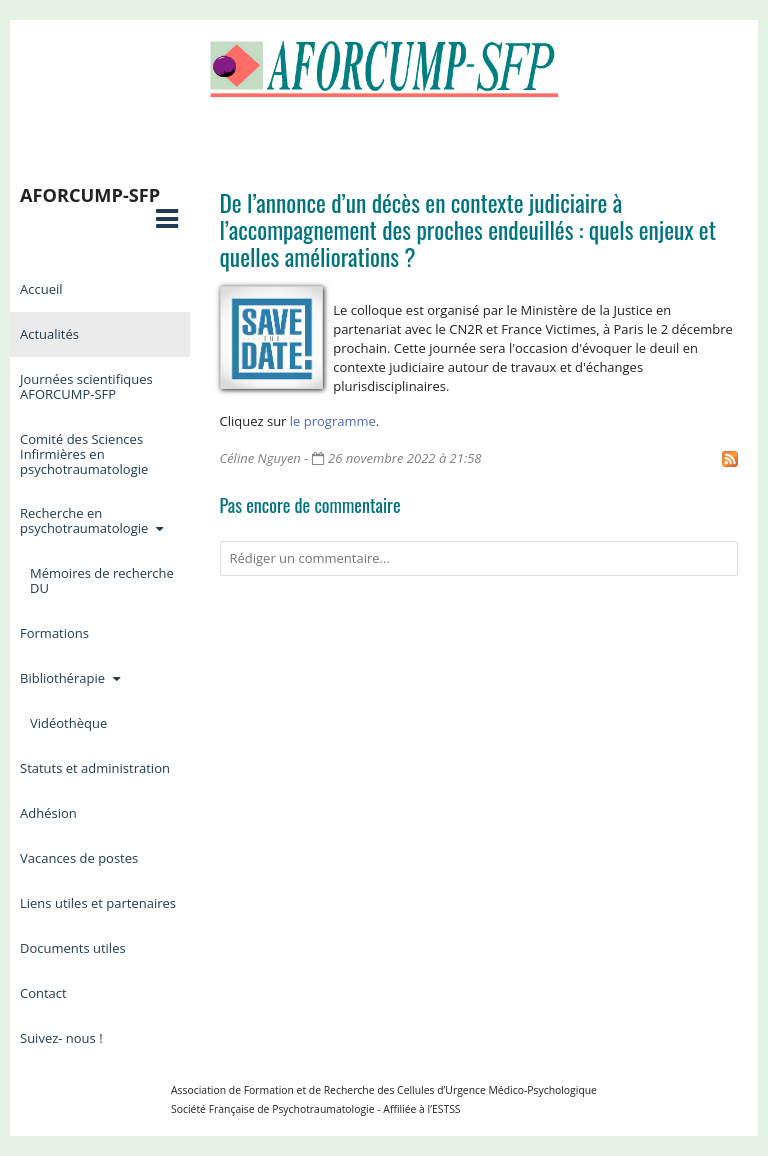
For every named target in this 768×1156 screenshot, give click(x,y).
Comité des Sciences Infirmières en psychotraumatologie (84, 454)
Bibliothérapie (71, 678)
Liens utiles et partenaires (98, 903)
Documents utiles (73, 948)
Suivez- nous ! (61, 1038)
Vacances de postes (79, 858)
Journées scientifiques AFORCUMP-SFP (86, 386)
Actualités (49, 334)
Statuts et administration (95, 768)
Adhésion (48, 813)
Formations (54, 633)
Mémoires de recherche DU (102, 580)
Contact (43, 993)
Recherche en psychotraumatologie (93, 520)
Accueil (41, 289)
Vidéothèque (68, 723)
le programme (333, 421)
